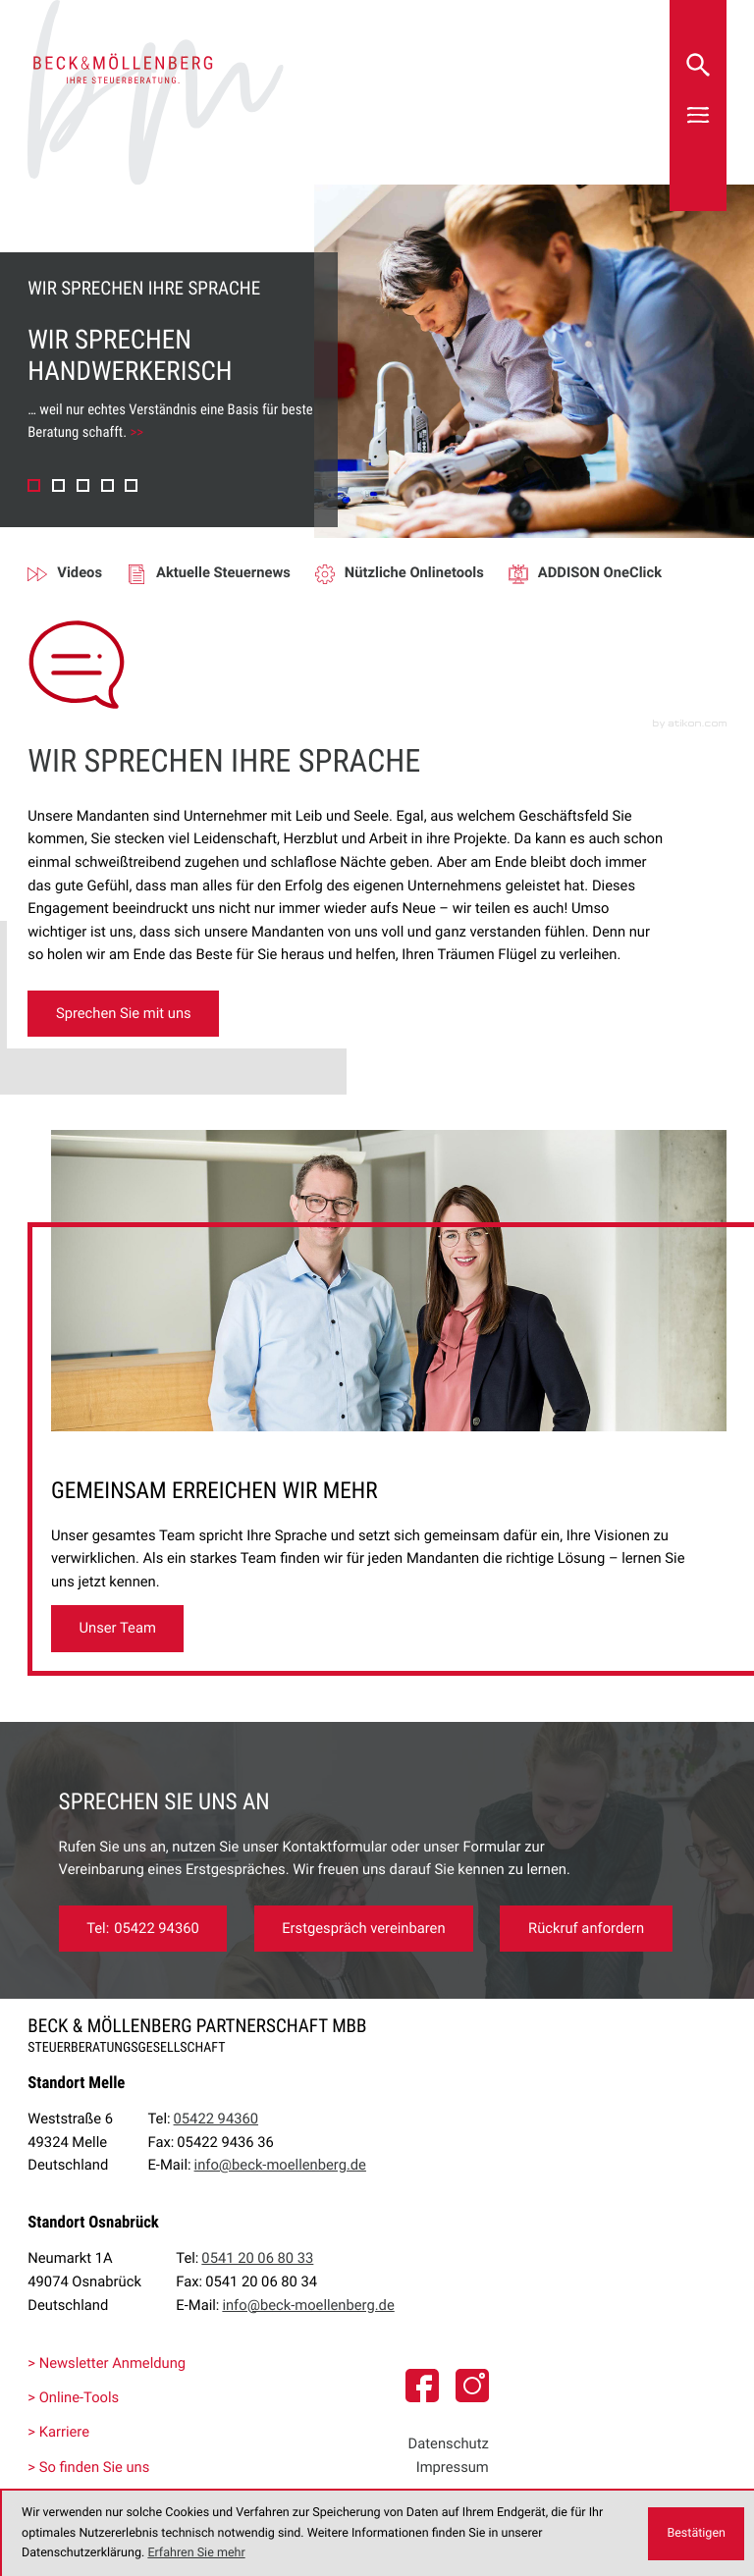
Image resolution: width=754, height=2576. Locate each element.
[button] (33, 485)
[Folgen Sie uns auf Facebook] (422, 2385)
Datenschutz (448, 2443)
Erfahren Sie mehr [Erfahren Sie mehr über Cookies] (195, 2553)
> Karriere (58, 2432)
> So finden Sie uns (88, 2467)
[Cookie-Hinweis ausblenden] (696, 2533)
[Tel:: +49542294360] (143, 1929)
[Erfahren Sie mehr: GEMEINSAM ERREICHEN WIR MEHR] (118, 1628)
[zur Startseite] (155, 92)
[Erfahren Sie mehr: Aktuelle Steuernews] (221, 573)
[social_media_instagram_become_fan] (472, 2385)
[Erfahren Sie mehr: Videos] (77, 573)
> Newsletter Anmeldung (106, 2363)
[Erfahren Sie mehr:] (123, 1014)
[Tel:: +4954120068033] (257, 2259)
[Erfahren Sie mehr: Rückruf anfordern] (586, 1929)
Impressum (452, 2467)
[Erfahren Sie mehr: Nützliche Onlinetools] (412, 573)
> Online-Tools (73, 2397)
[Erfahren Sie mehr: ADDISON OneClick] (597, 573)
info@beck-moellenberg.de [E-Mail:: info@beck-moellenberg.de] (280, 2165)
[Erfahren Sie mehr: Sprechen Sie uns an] (364, 1929)
